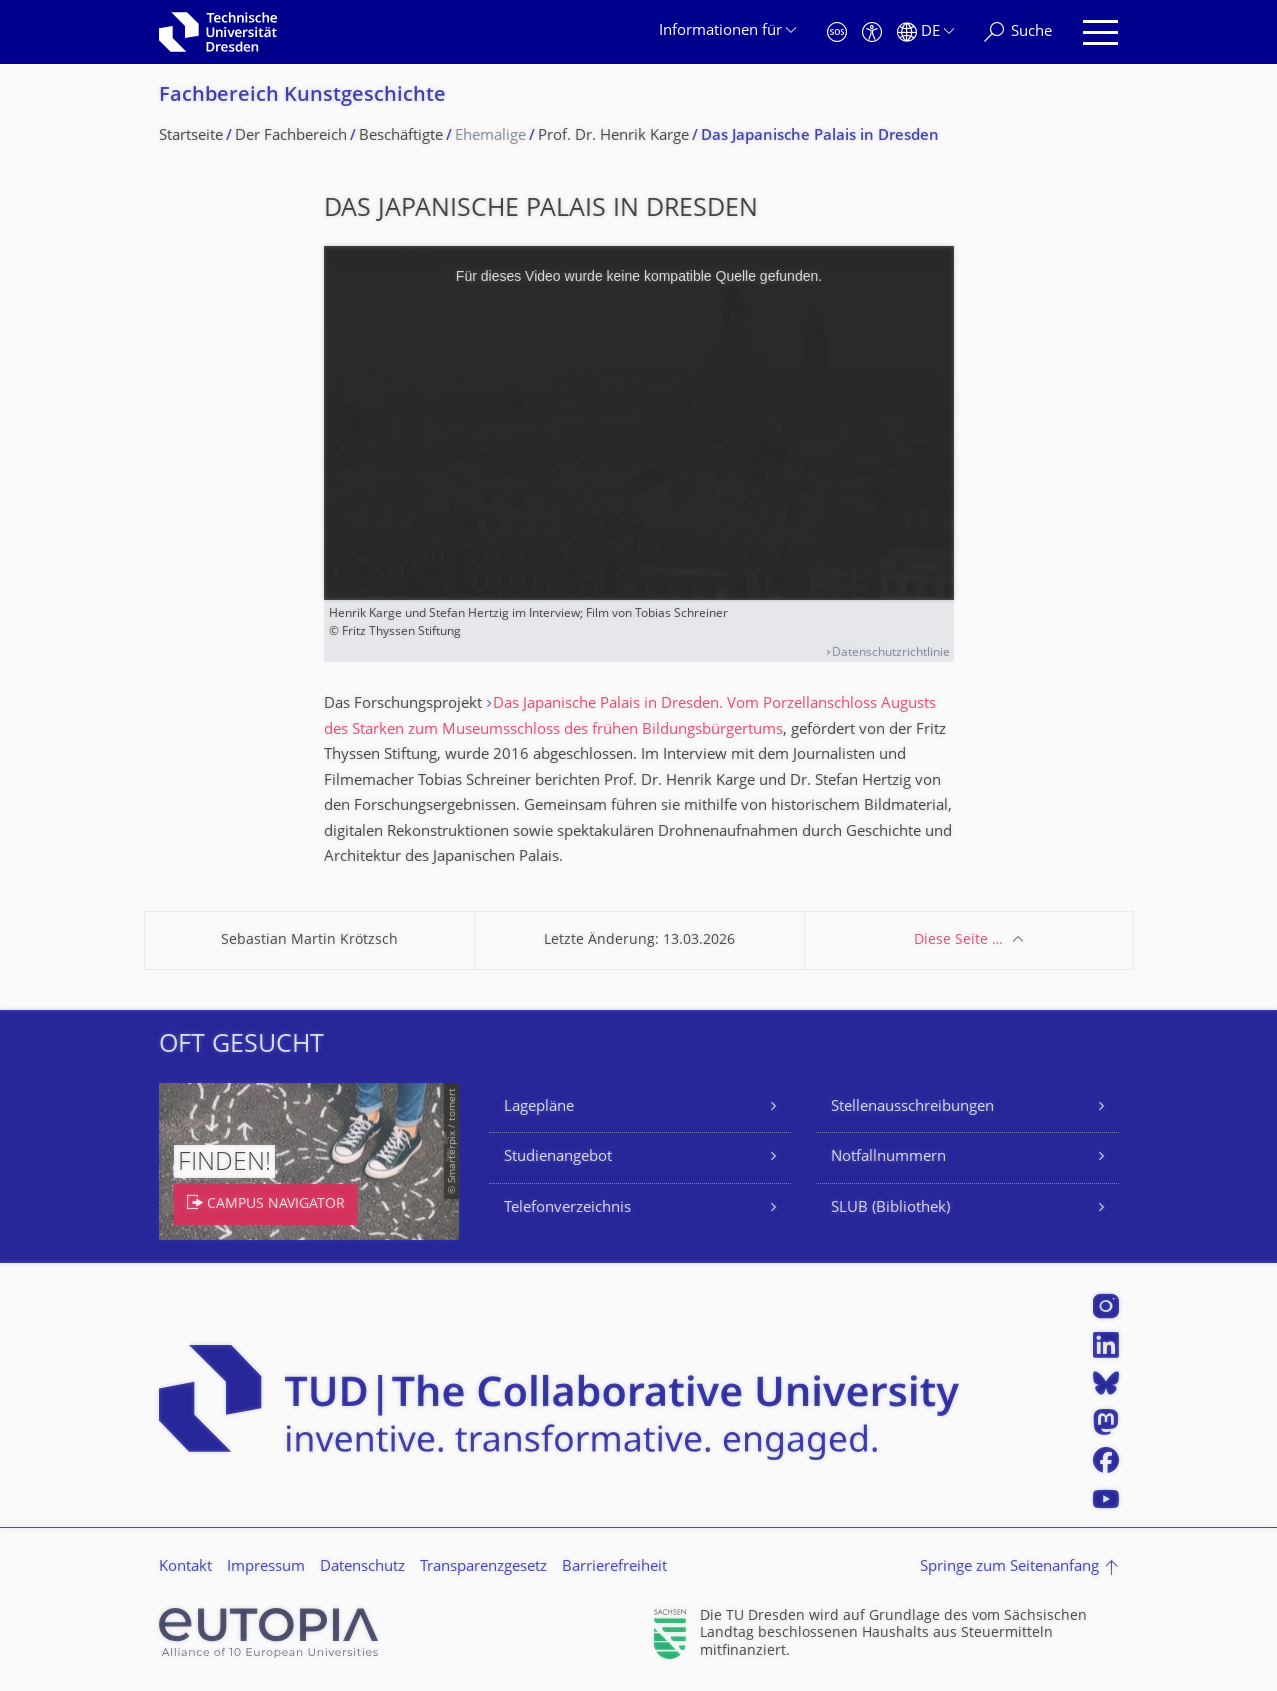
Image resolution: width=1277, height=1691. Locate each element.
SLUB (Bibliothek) (890, 1208)
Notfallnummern (888, 1157)
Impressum (266, 1567)
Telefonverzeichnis (567, 1208)
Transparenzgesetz (483, 1567)
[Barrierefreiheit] (872, 32)
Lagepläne (539, 1107)
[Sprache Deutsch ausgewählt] (925, 32)
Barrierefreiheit (614, 1567)
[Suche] (1018, 32)
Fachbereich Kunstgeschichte (302, 96)
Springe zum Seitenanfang (1009, 1567)
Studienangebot (558, 1157)
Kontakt (185, 1567)
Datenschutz (362, 1567)
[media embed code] (639, 423)
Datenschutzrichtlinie (891, 653)
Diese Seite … (958, 940)
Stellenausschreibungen (912, 1107)
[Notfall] (837, 32)
